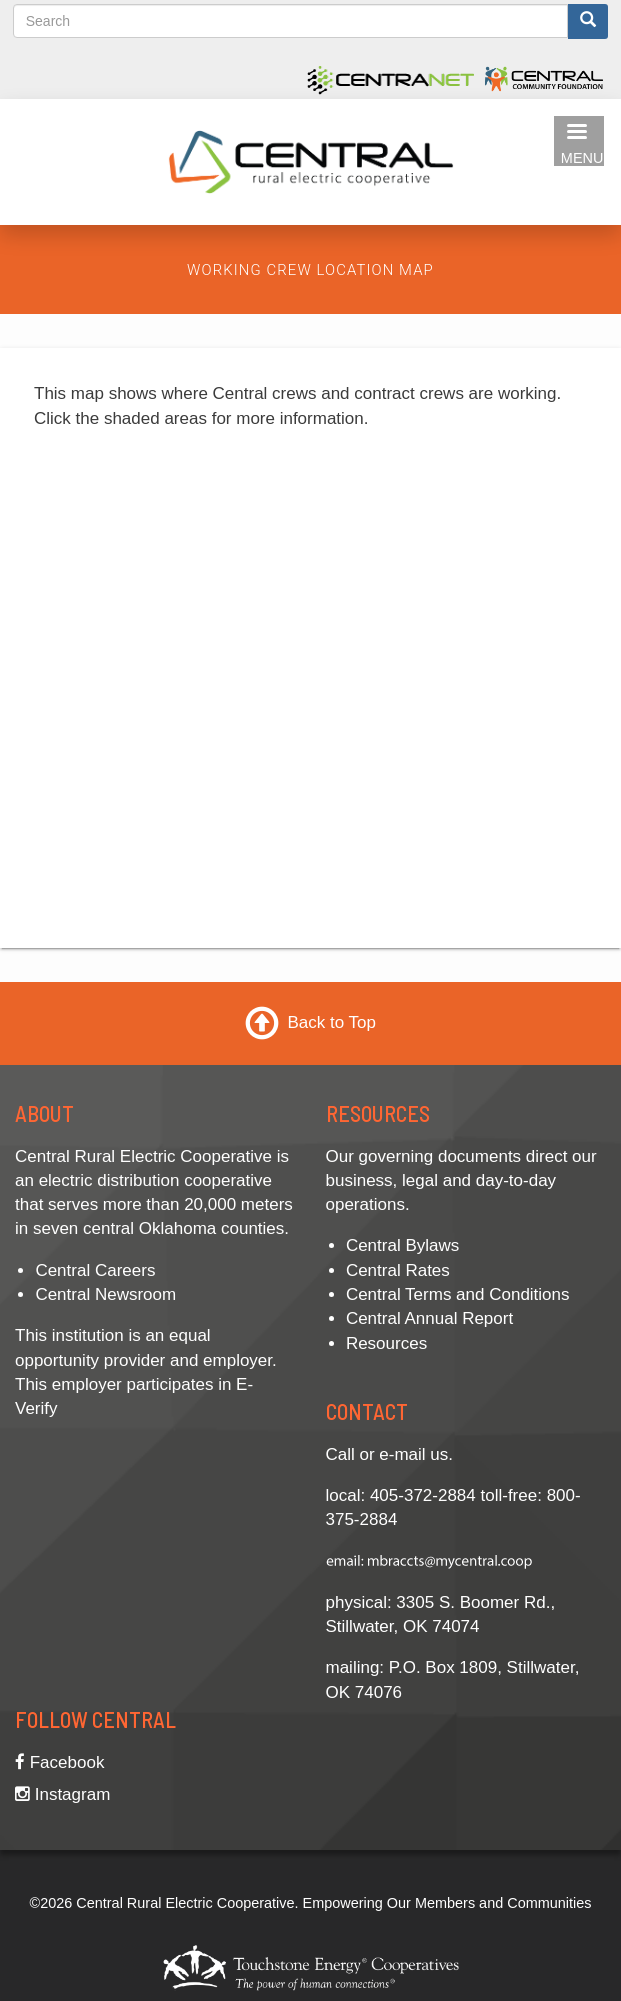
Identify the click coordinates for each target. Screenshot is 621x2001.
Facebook (59, 1762)
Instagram (62, 1794)
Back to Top (331, 1022)
